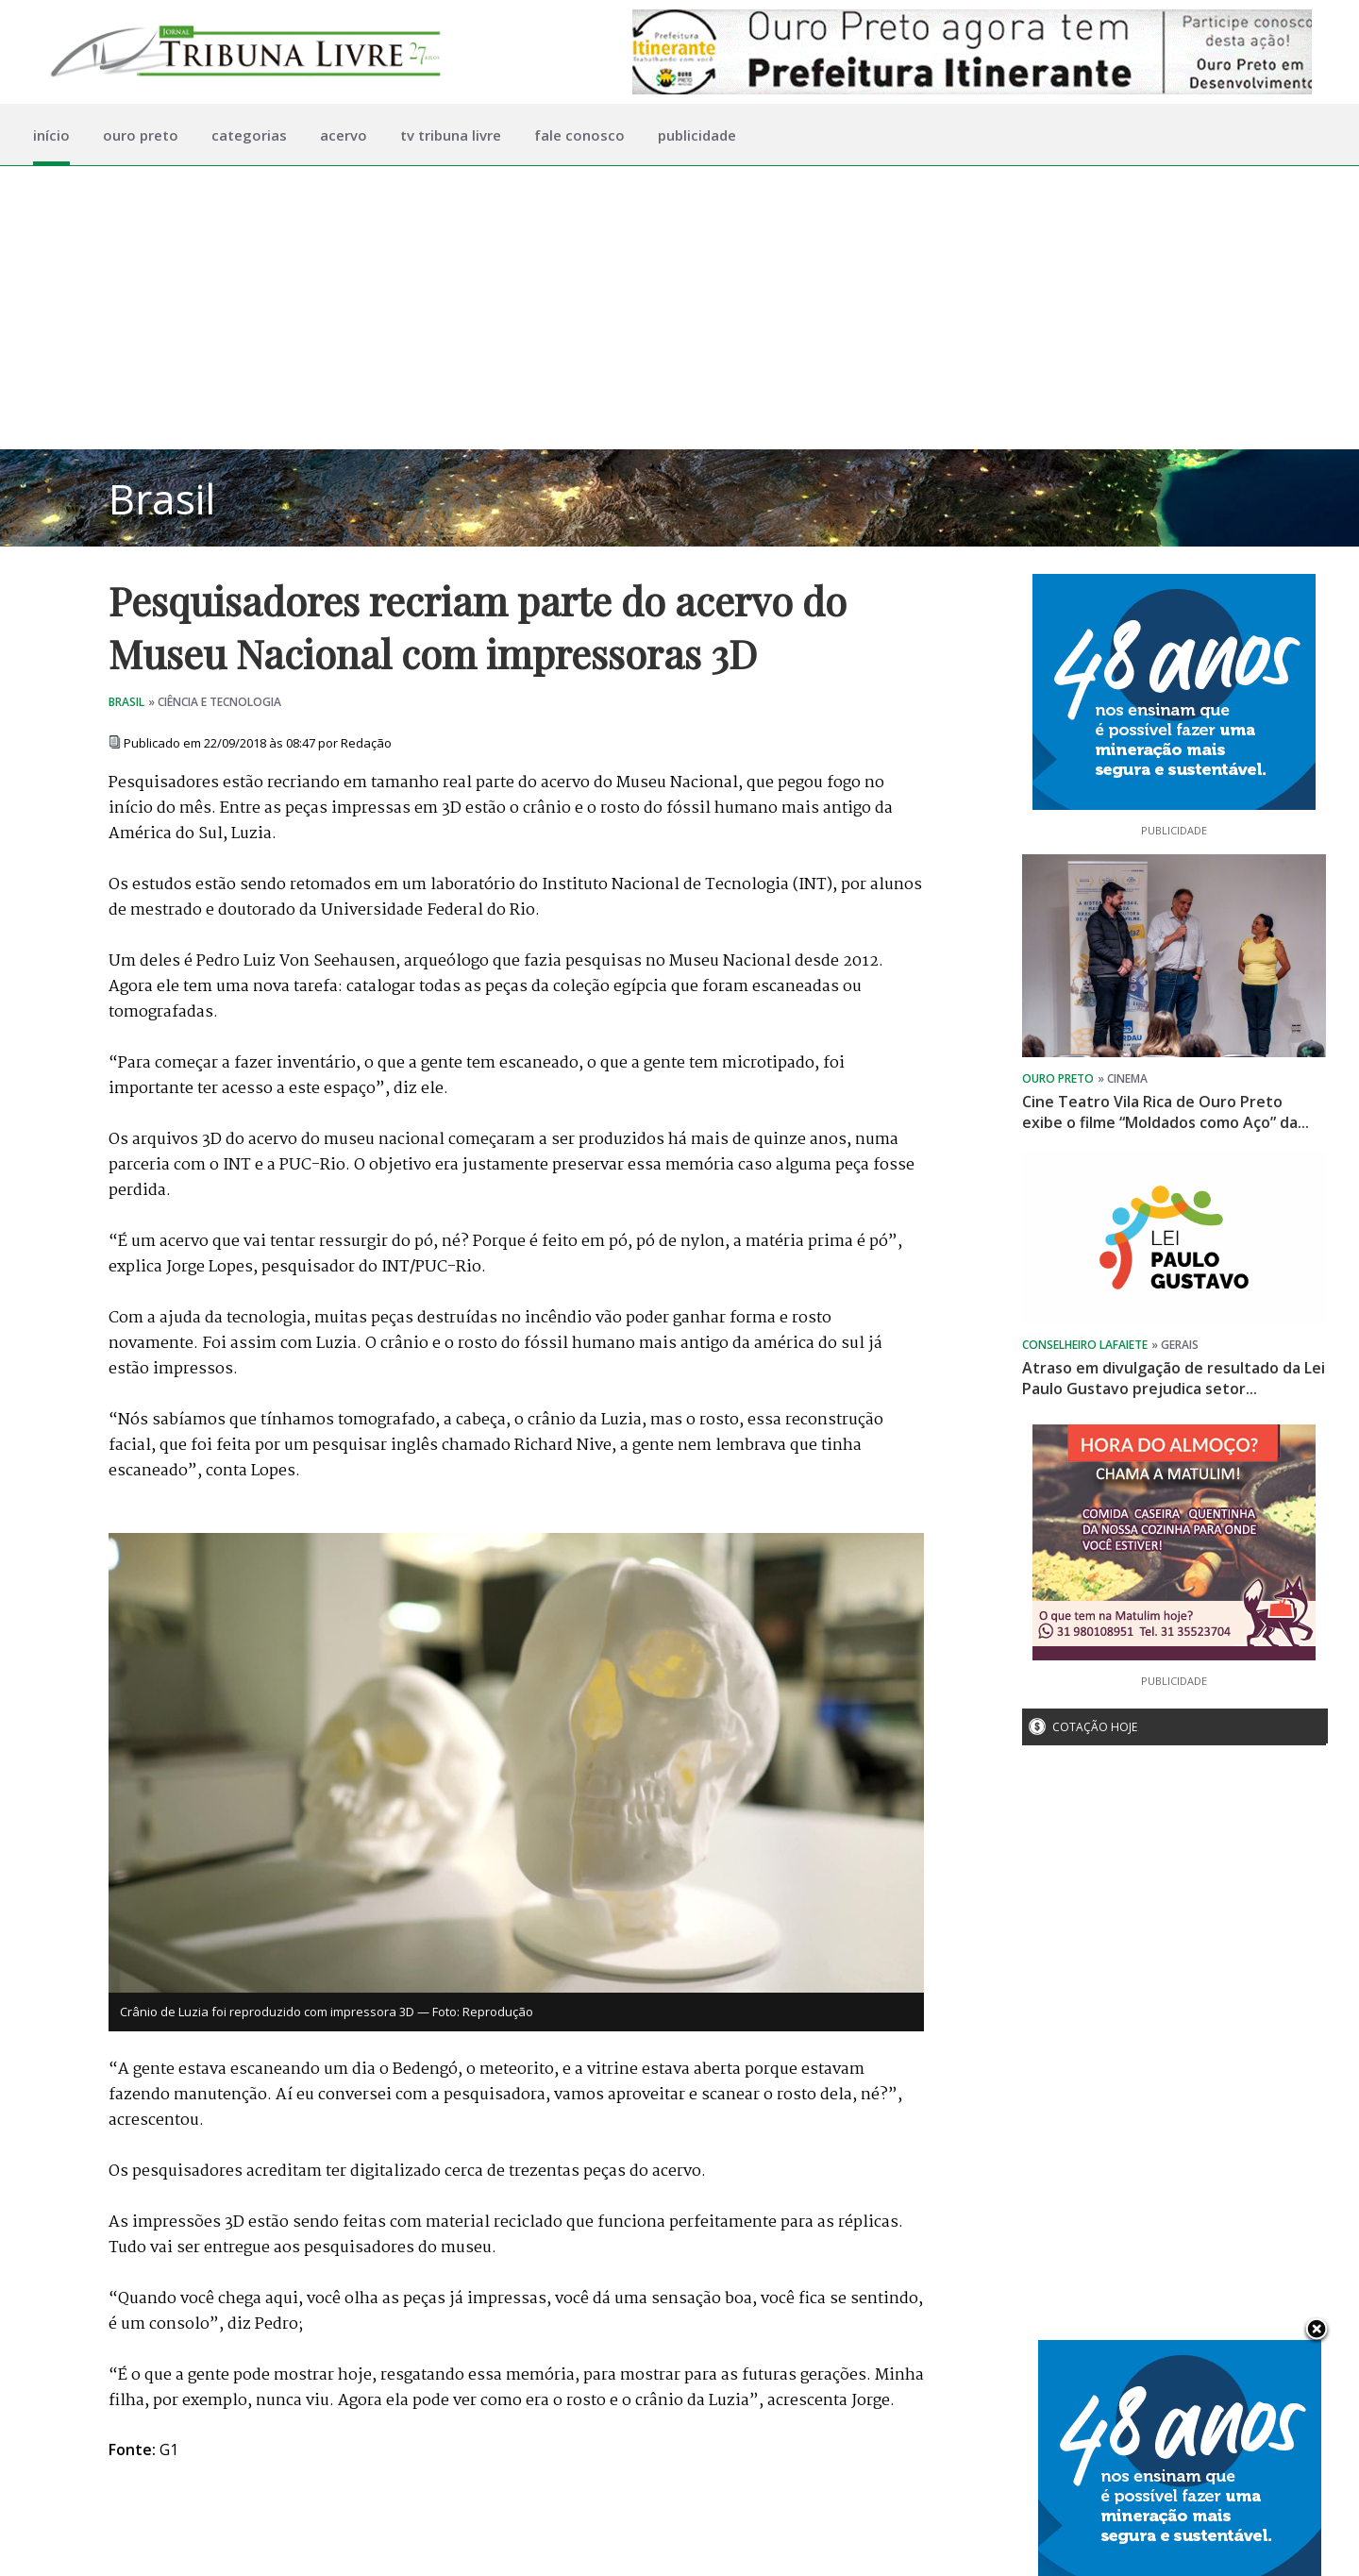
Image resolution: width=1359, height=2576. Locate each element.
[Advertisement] (679, 308)
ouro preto (140, 135)
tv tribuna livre (450, 135)
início (51, 135)
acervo (343, 135)
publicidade (697, 135)
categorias (249, 135)
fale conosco (579, 135)
